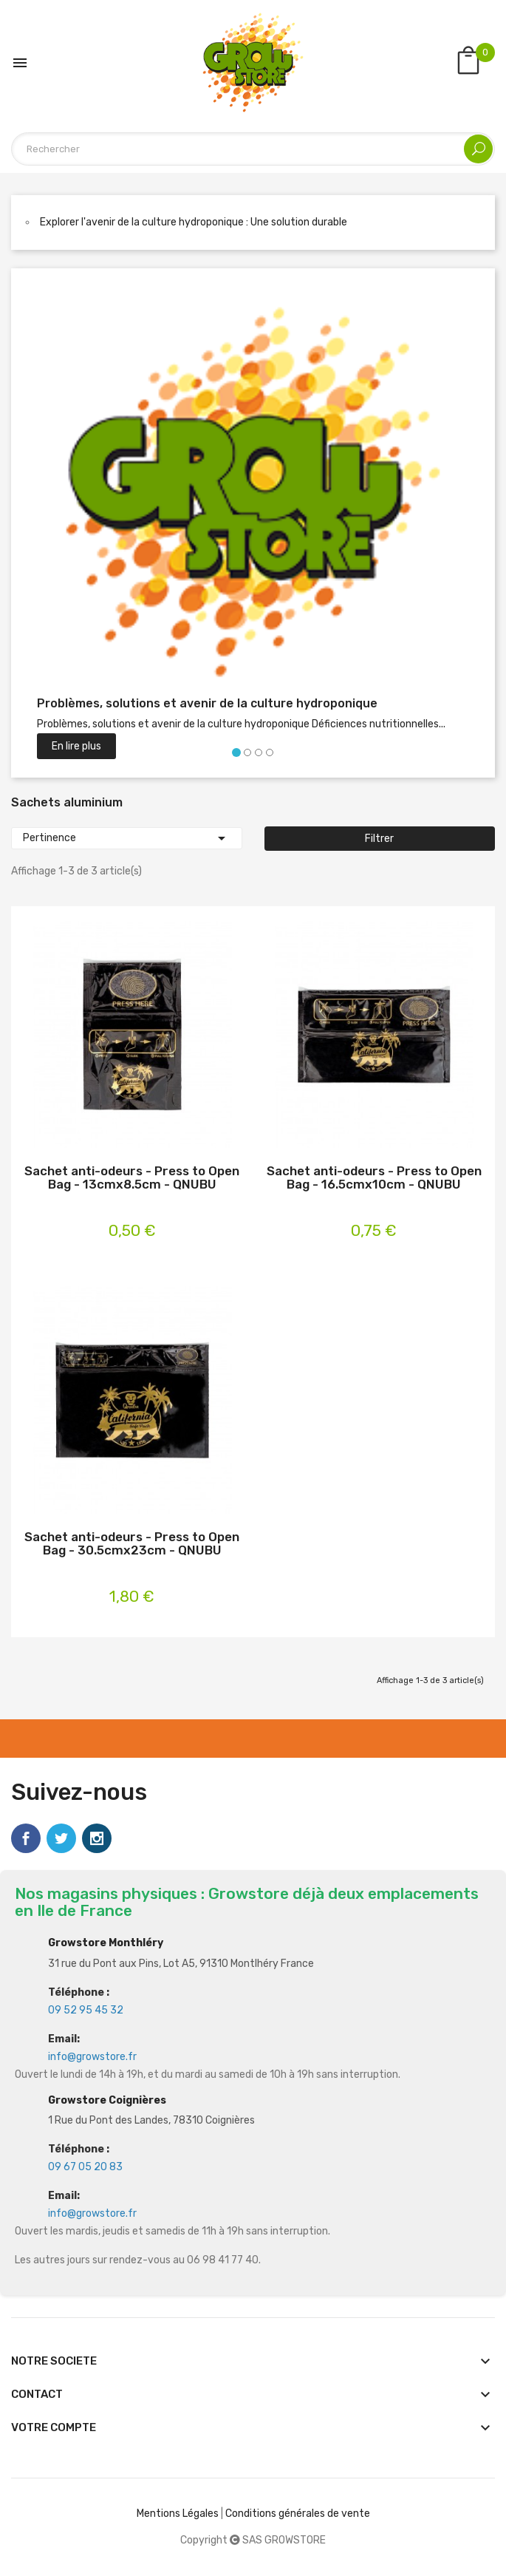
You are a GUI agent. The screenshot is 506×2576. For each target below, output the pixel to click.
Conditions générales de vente (297, 2513)
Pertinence (126, 838)
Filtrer (379, 838)
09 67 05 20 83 (85, 2167)
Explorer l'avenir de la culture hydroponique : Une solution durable (193, 222)
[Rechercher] (253, 149)
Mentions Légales (178, 2513)
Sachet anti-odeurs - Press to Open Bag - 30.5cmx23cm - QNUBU (131, 1543)
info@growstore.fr (92, 2056)
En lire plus (76, 746)
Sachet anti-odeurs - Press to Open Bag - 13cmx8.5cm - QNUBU (131, 1178)
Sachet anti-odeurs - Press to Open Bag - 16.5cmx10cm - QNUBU (374, 1178)
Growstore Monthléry (105, 1943)
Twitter (61, 1838)
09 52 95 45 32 (85, 2010)
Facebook (26, 1838)
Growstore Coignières (107, 2100)
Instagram (97, 1838)
